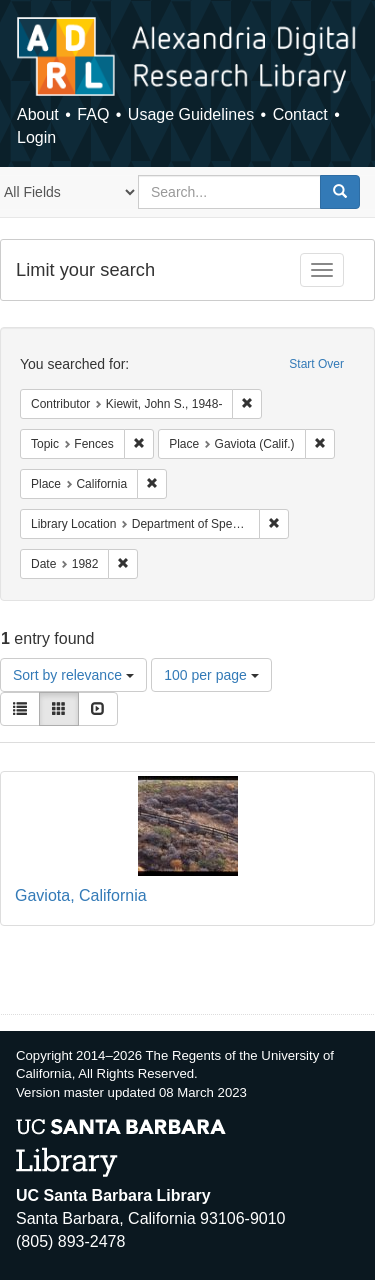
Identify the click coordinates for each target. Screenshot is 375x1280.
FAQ (93, 114)
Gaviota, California (81, 895)
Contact (300, 114)
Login (36, 137)
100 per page (211, 675)
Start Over (316, 364)
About (38, 114)
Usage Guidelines (191, 114)
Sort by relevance (73, 675)
